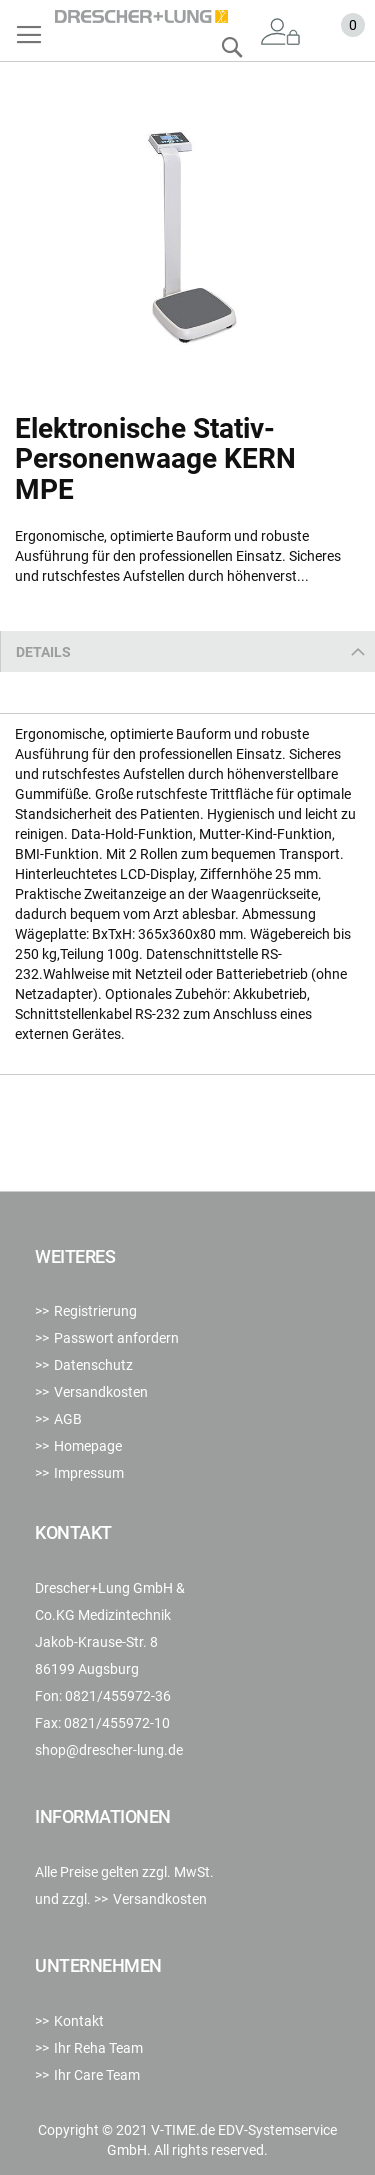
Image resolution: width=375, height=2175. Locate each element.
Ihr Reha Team (98, 2048)
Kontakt (79, 2021)
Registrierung (95, 1311)
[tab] (187, 651)
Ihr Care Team (97, 2075)
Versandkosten (101, 1392)
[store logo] (141, 16)
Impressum (89, 1473)
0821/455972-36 (118, 1696)
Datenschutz (93, 1365)
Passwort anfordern (116, 1338)
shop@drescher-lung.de (109, 1750)
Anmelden (281, 33)
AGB (68, 1419)
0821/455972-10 (117, 1723)
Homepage (88, 1446)
